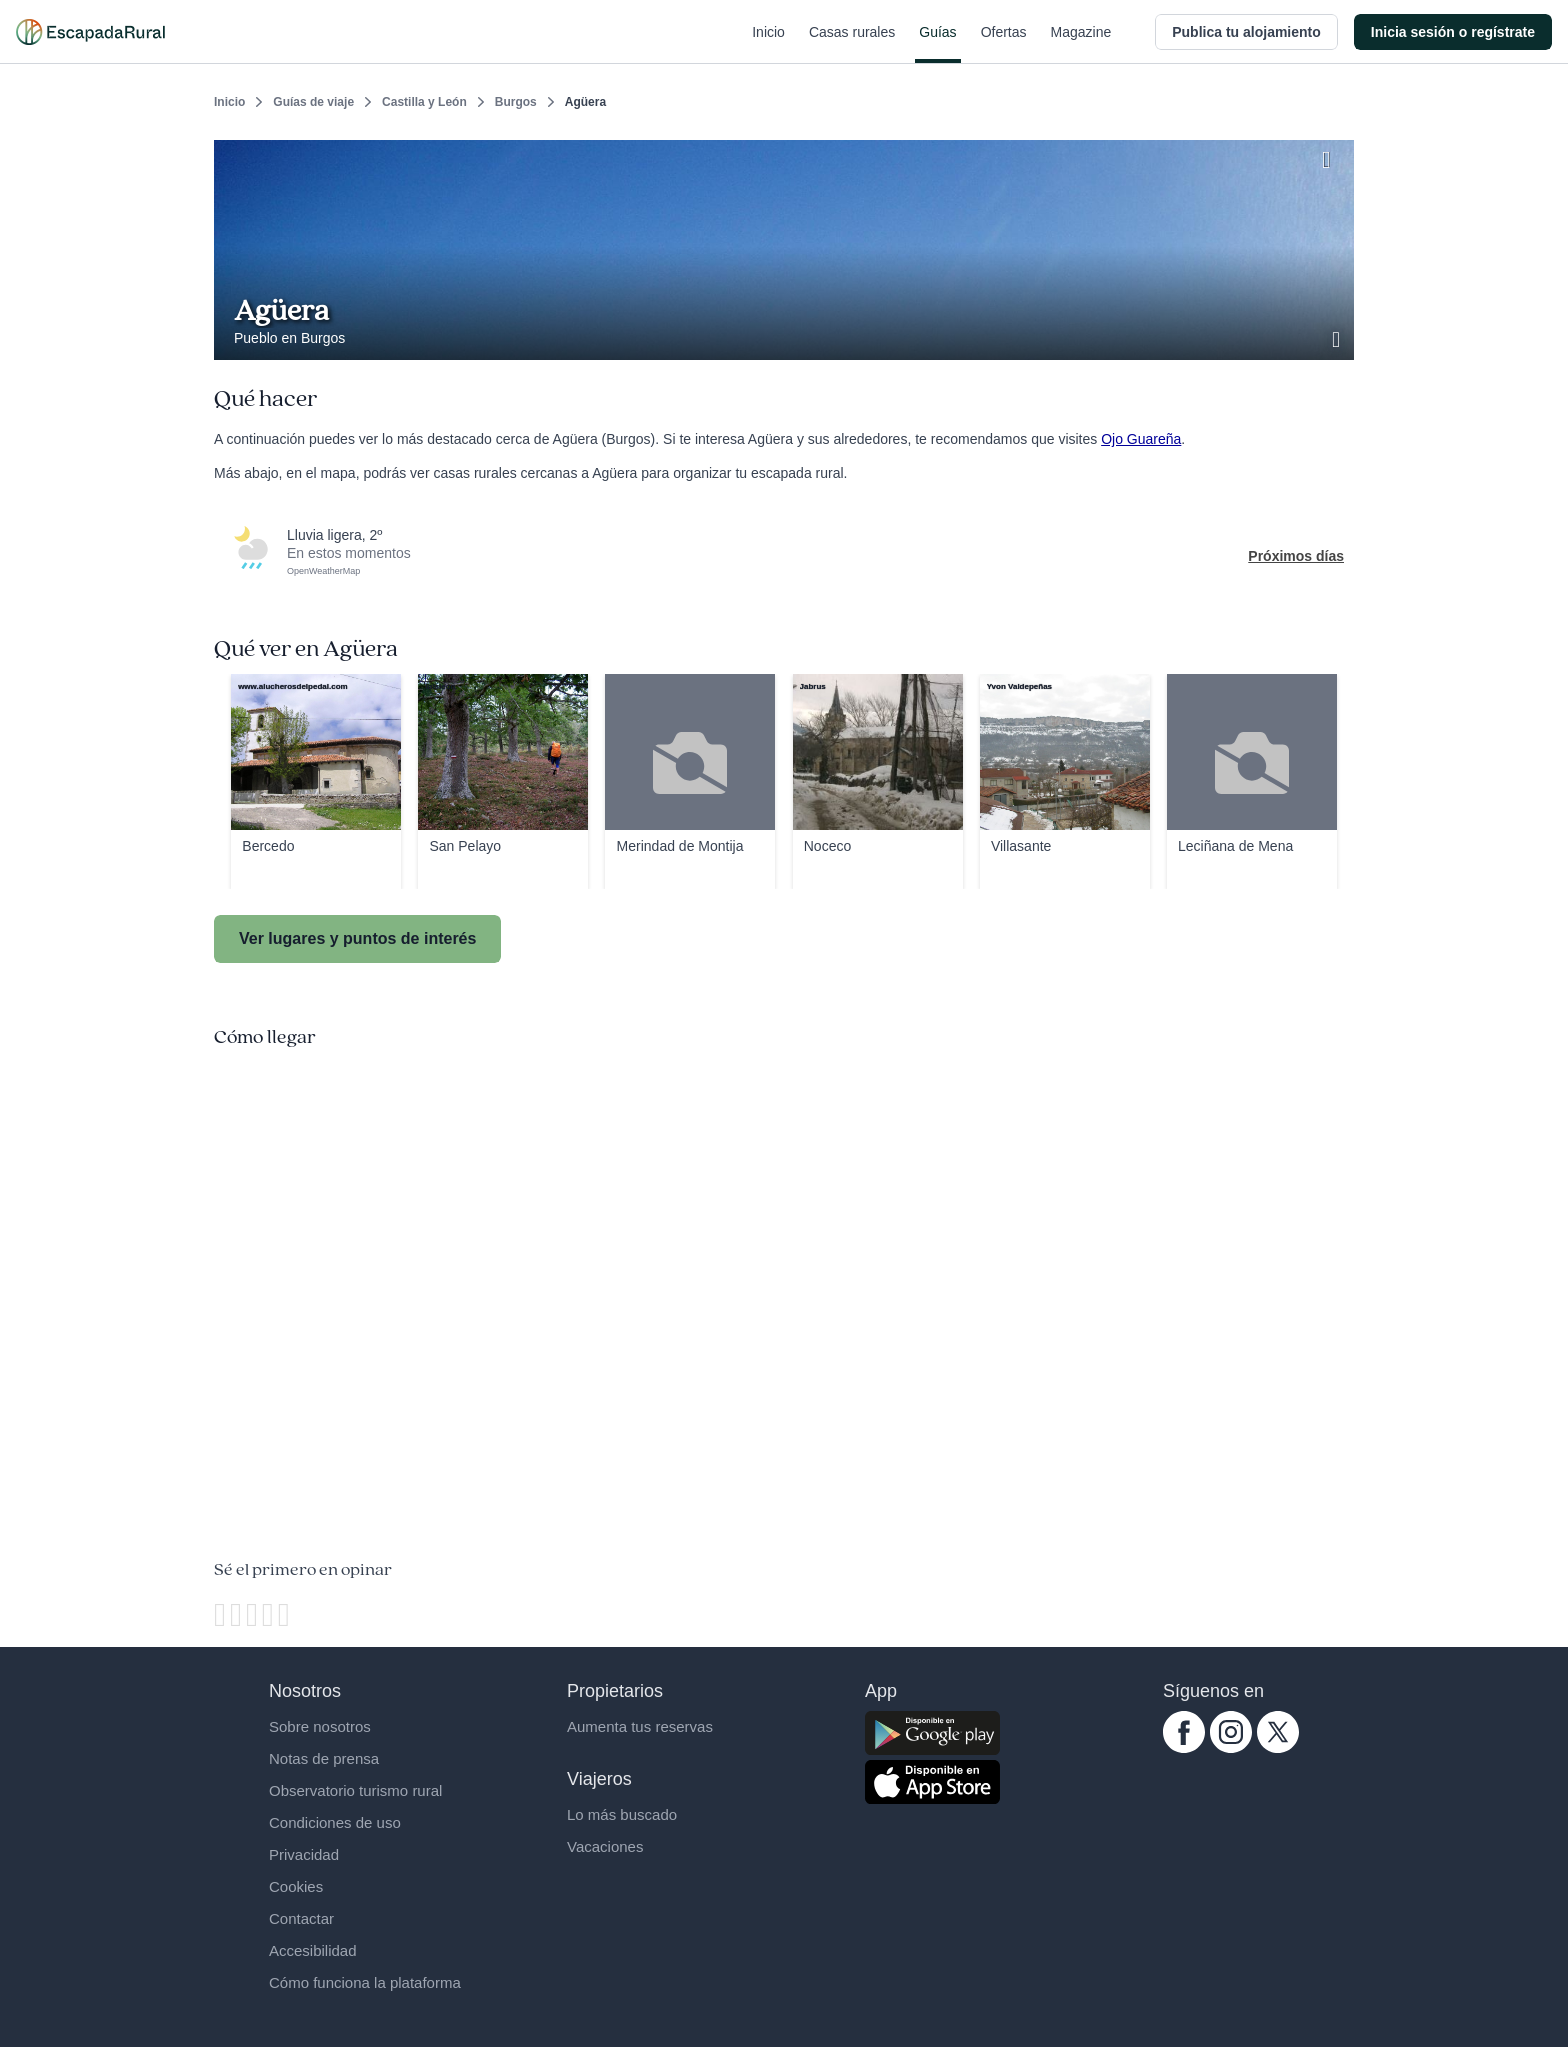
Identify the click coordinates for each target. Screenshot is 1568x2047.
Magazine (1081, 44)
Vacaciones (605, 1846)
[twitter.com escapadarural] (1278, 1748)
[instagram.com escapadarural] (1231, 1748)
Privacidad (304, 1854)
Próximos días (1296, 556)
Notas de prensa (324, 1758)
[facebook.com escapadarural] (1184, 1748)
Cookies (296, 1886)
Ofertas (1004, 44)
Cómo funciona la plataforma (365, 1982)
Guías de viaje (313, 102)
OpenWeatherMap (323, 571)
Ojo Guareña (1141, 439)
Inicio (768, 44)
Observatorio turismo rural (355, 1790)
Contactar (301, 1918)
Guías (937, 44)
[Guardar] (1332, 156)
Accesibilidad (313, 1950)
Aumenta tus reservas (640, 1726)
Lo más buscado (622, 1814)
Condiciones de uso (335, 1822)
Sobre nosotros (320, 1726)
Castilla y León (424, 102)
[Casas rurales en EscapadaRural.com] (90, 32)
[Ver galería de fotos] (1338, 337)
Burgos (516, 102)
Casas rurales (852, 44)
